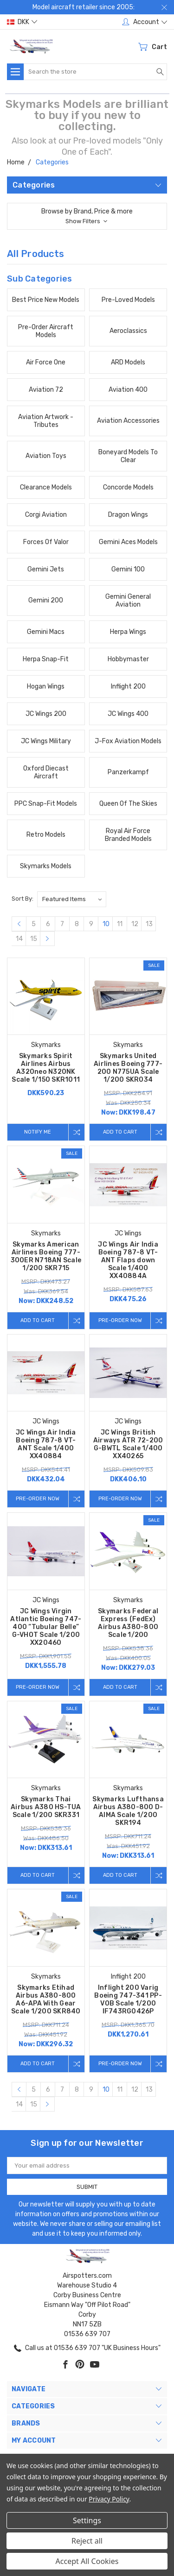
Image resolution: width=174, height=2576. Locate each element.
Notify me (37, 1132)
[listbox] (71, 899)
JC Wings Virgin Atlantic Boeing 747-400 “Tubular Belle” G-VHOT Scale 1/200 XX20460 (45, 1627)
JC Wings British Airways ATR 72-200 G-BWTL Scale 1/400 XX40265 (128, 1444)
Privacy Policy (109, 2499)
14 (19, 939)
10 (106, 924)
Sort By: (22, 898)
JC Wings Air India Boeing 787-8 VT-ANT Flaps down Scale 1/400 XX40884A (128, 1260)
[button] (87, 216)
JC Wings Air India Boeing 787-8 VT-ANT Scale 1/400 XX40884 (46, 1444)
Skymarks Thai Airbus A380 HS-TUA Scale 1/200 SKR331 (46, 1807)
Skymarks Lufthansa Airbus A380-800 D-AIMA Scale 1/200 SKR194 (128, 1811)
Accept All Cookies (87, 2561)
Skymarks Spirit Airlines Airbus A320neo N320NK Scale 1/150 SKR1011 (46, 1068)
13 (149, 924)
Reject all (87, 2541)
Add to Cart (120, 1132)
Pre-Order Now (120, 1320)
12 (134, 924)
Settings (87, 2520)
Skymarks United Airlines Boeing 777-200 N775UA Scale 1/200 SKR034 (128, 1068)
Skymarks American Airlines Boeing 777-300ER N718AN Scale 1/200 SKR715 (46, 1256)
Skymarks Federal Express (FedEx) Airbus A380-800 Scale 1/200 (128, 1623)
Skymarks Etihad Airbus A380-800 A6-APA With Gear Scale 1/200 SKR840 (46, 1999)
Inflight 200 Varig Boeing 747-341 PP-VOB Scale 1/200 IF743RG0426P (128, 1999)
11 (119, 924)
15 (33, 939)
